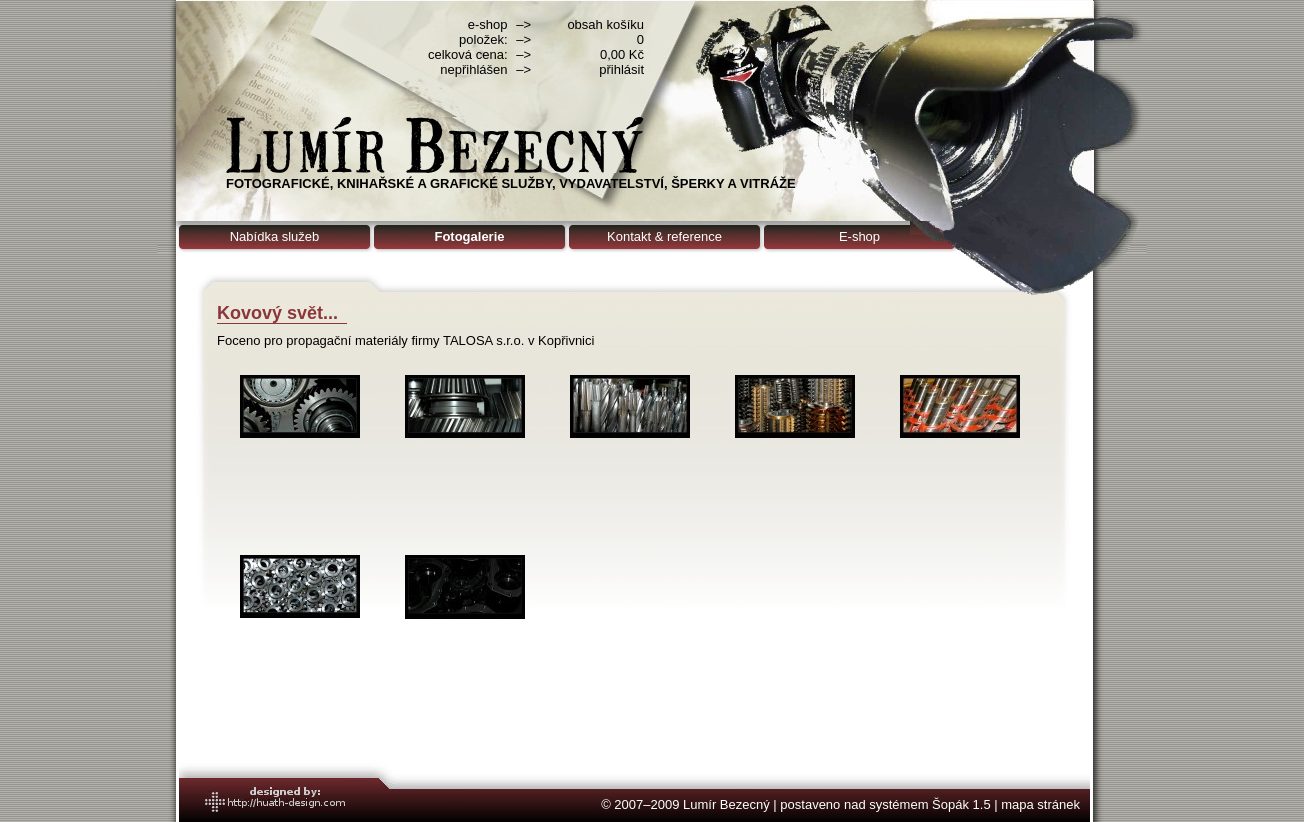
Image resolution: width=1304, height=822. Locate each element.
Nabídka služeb (275, 236)
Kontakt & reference (664, 236)
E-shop (859, 236)
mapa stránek (1040, 804)
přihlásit (621, 69)
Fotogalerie (469, 236)
